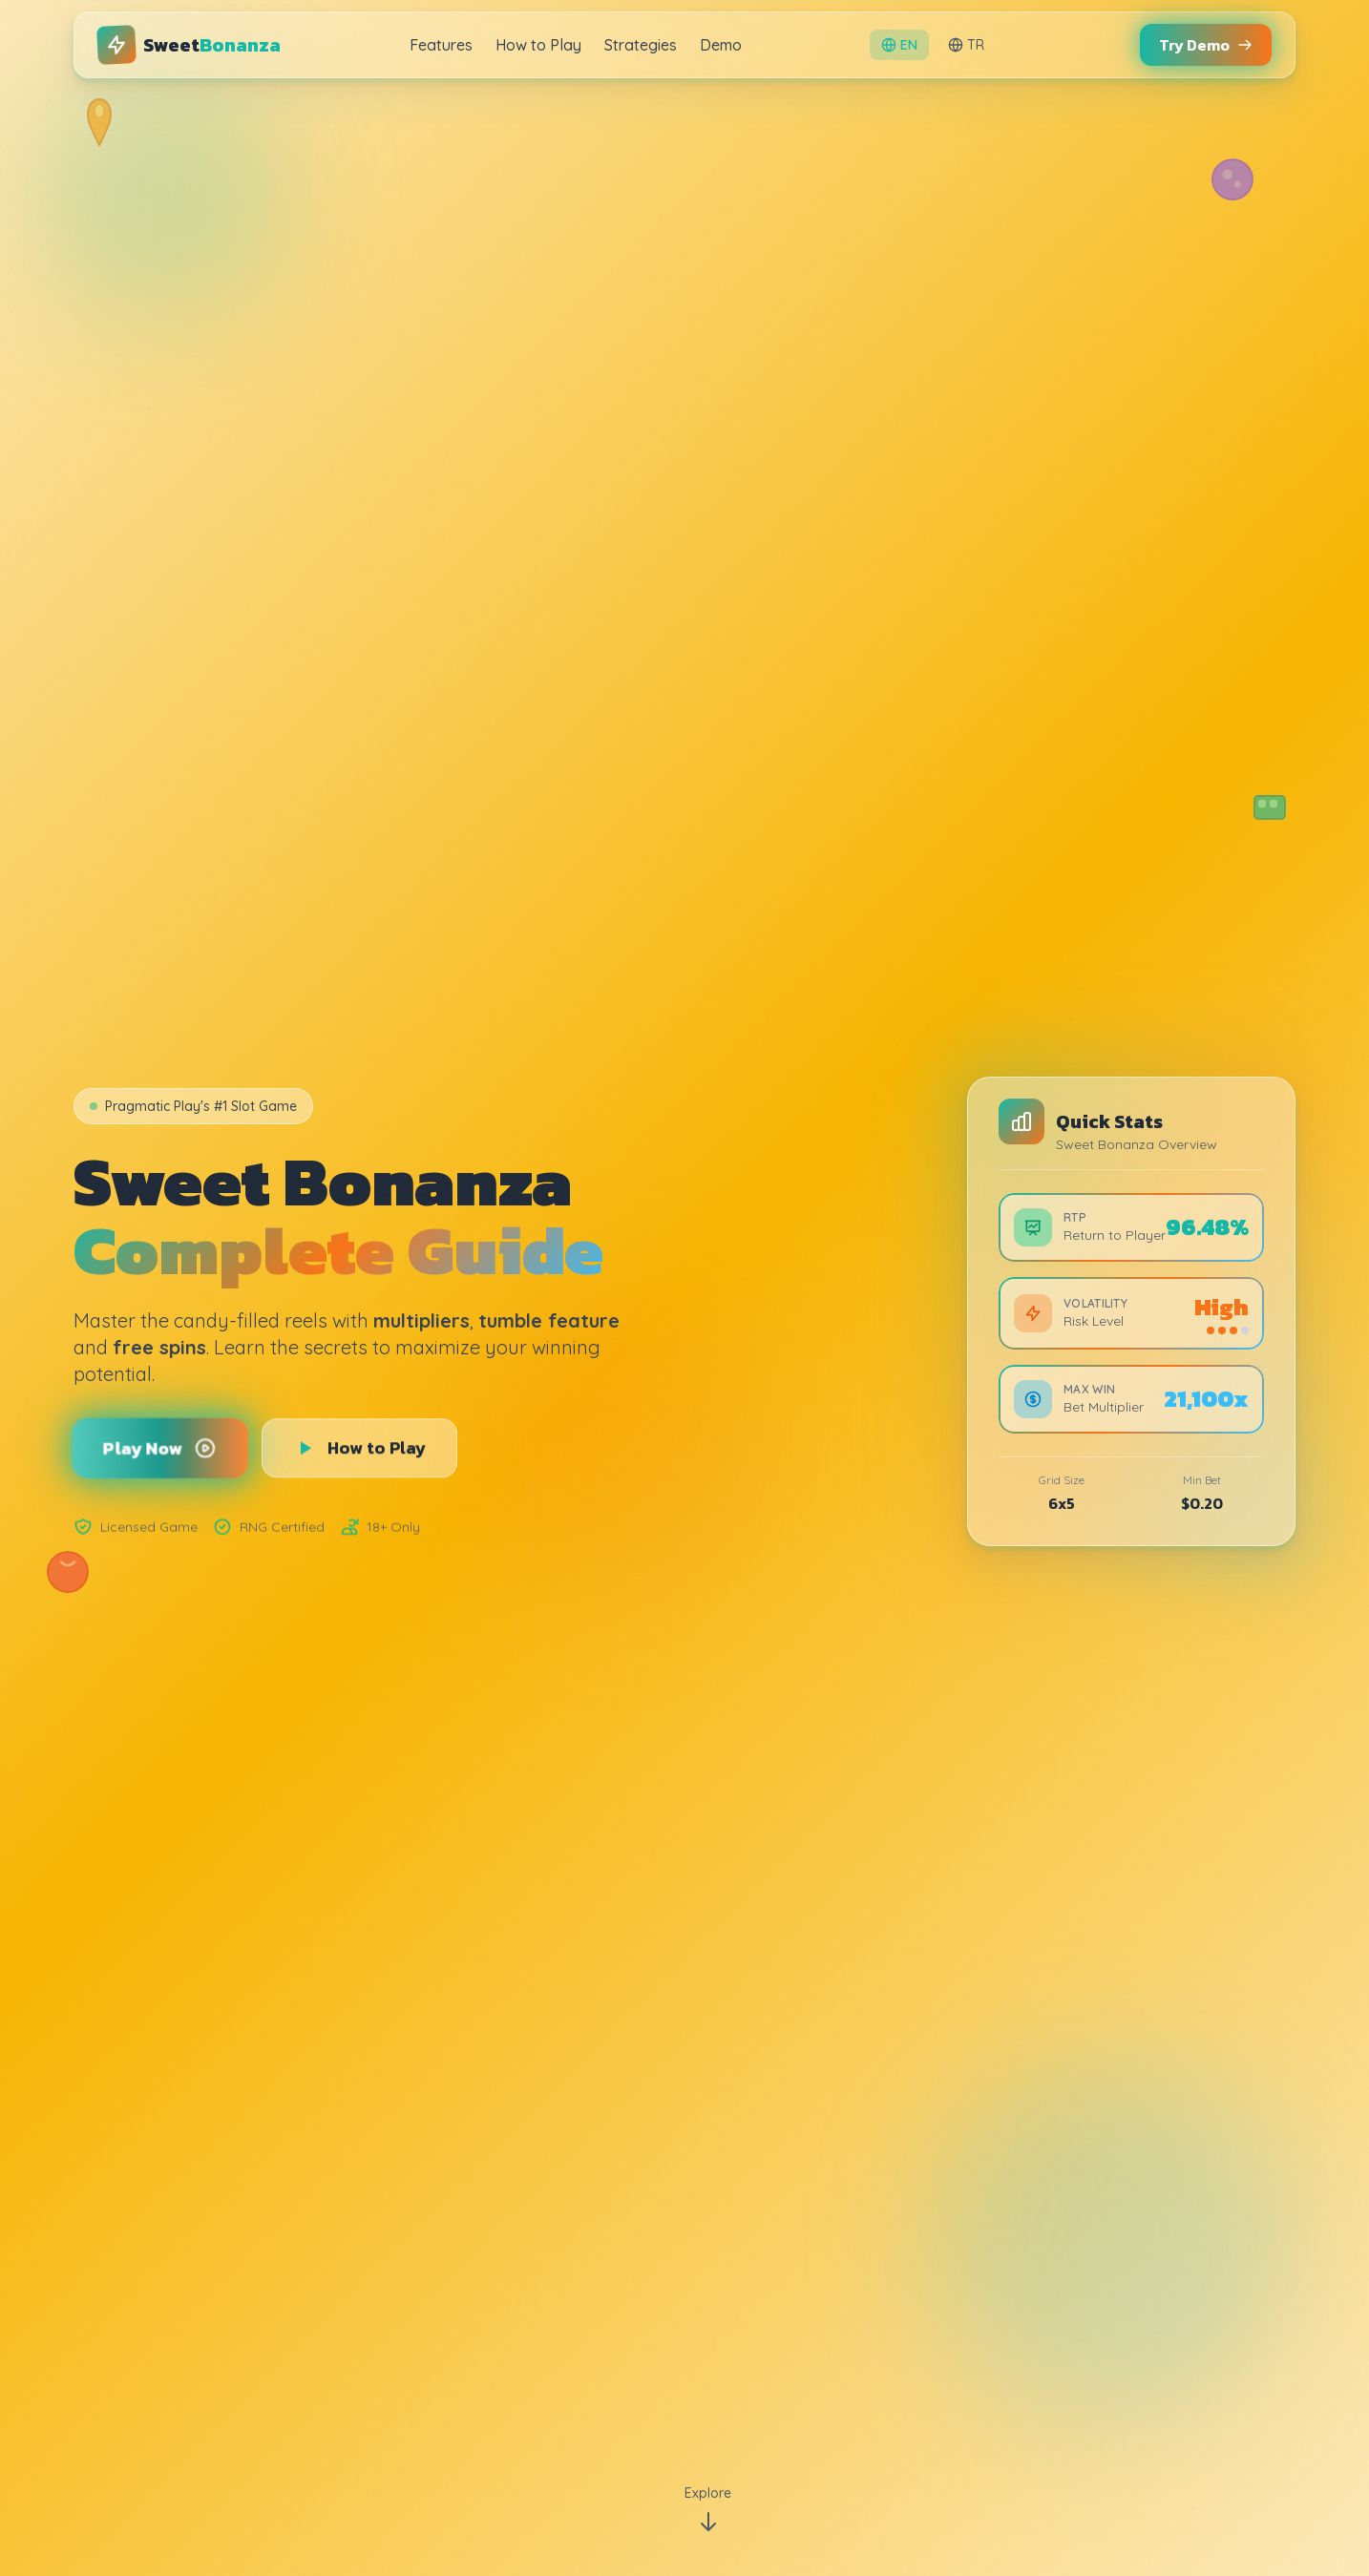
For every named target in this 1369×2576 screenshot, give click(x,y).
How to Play (538, 44)
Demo (721, 44)
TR (966, 44)
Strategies (640, 44)
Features (441, 44)
